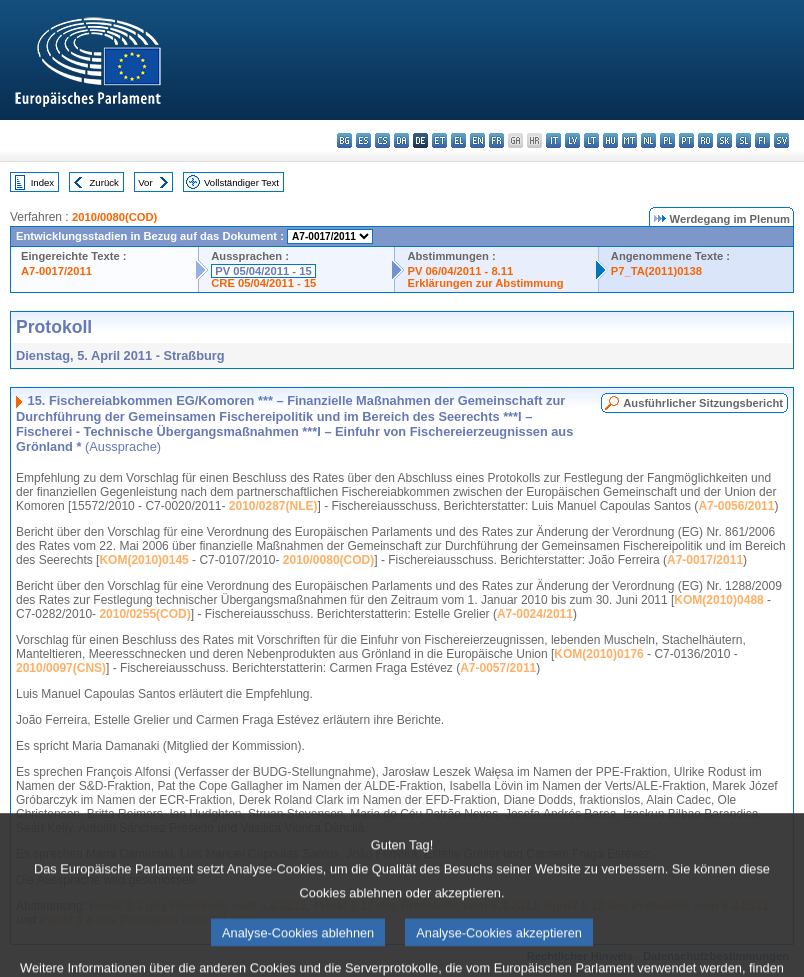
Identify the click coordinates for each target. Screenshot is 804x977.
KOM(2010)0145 (143, 560)
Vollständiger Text (241, 182)
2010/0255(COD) (144, 614)
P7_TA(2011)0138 (656, 271)
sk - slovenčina (724, 140)
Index (42, 182)
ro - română (705, 140)
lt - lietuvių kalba (591, 140)
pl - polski (667, 140)
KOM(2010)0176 (598, 654)
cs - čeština (382, 140)
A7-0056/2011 (736, 506)
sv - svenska (781, 140)
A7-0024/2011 (535, 614)
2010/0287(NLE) (273, 506)
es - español (363, 140)
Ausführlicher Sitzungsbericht (703, 403)
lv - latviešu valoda (572, 140)
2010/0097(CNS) (61, 668)
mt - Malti (629, 140)
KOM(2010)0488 (718, 600)
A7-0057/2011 (498, 668)
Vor (145, 182)
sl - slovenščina (743, 140)
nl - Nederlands (648, 140)
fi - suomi (762, 140)
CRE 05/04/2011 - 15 (263, 283)
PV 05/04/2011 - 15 (263, 271)
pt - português (686, 140)
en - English (477, 140)
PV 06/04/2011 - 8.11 (460, 271)
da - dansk (401, 140)
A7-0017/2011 (56, 271)
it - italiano (553, 140)
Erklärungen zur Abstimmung (485, 283)
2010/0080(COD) (114, 217)
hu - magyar (610, 140)
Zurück (104, 182)
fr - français (496, 140)
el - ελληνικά (458, 140)
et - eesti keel (439, 140)
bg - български (344, 140)
